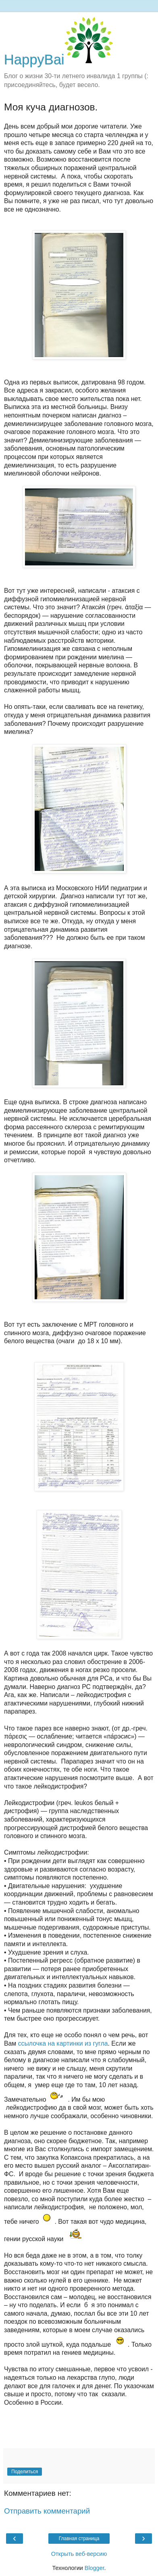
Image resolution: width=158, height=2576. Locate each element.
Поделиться (24, 2471)
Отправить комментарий (47, 2511)
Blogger (94, 2568)
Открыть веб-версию (79, 2554)
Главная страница (79, 2538)
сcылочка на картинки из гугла (63, 2043)
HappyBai (58, 59)
